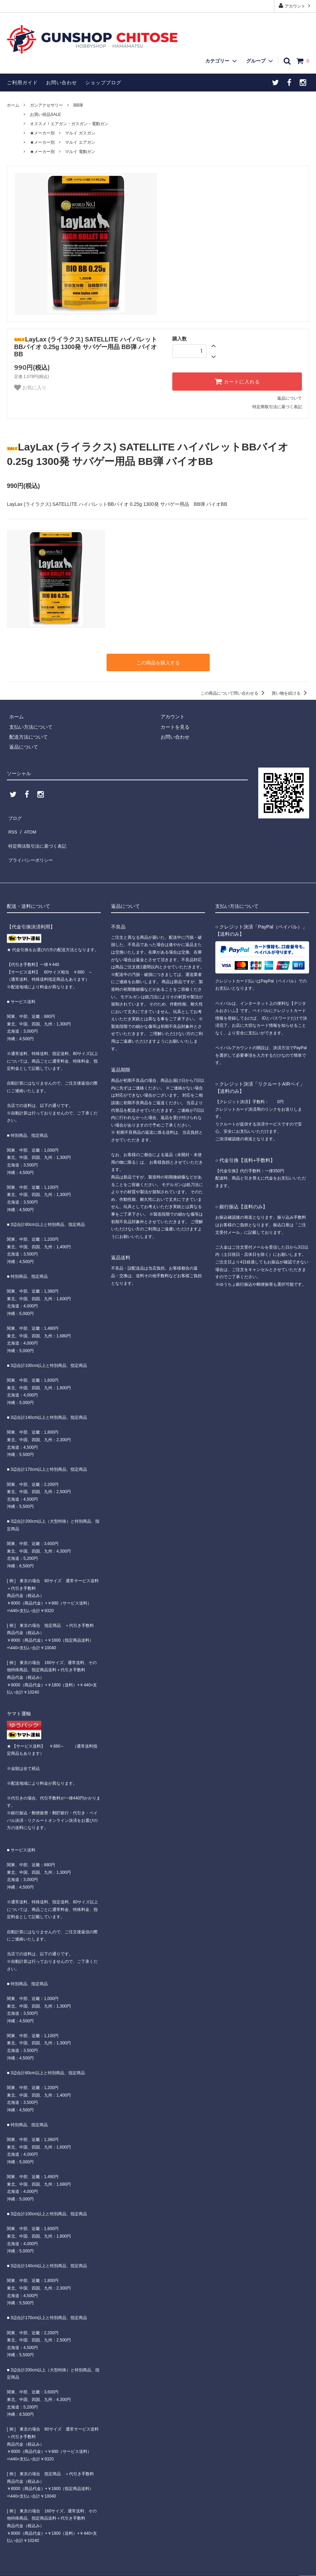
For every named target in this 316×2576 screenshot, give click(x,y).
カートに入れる (237, 381)
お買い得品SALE (45, 114)
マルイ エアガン (80, 142)
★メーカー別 (42, 133)
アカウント (295, 6)
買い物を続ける (290, 691)
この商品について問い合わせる (233, 691)
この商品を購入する (158, 661)
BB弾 (78, 105)
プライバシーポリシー (31, 845)
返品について (289, 398)
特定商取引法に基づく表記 (277, 406)
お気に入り (30, 387)
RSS (12, 825)
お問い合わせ (61, 82)
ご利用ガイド (22, 82)
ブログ (14, 815)
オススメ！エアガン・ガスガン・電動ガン (69, 123)
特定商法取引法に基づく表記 (38, 835)
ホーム (13, 105)
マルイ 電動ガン (80, 151)
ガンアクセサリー (46, 105)
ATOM (27, 825)
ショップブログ (103, 82)
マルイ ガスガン (80, 133)
